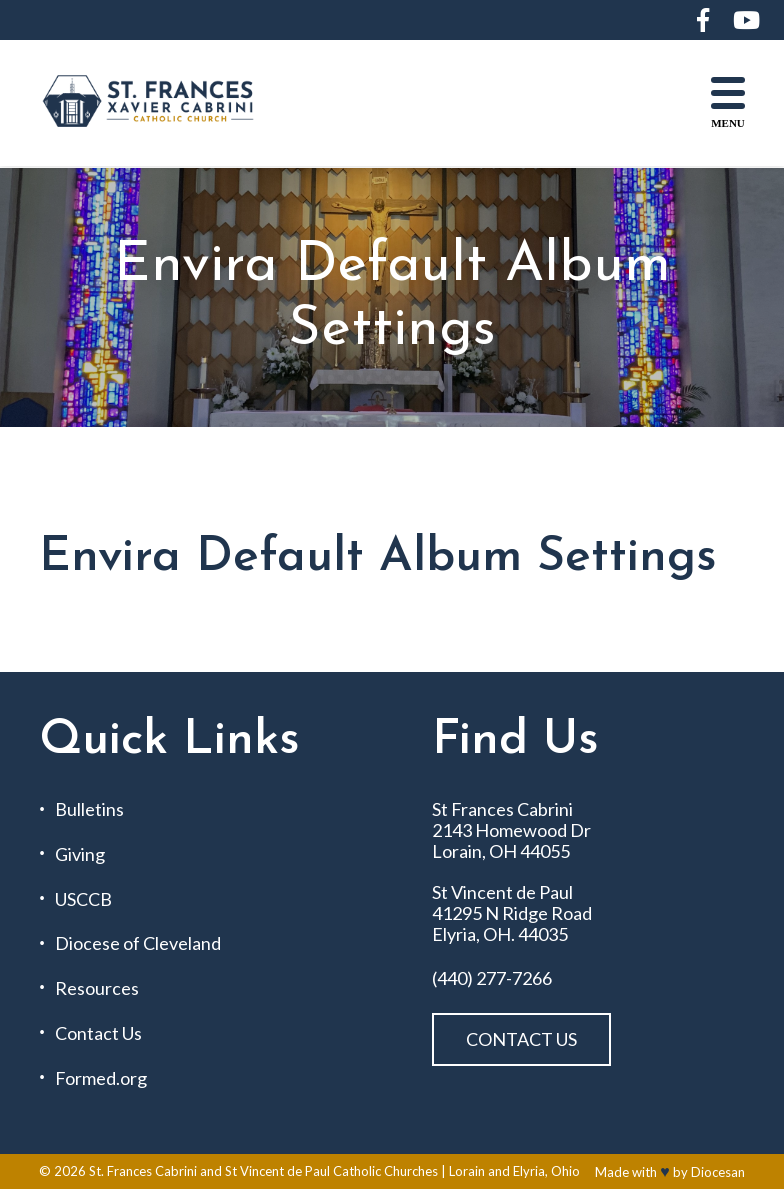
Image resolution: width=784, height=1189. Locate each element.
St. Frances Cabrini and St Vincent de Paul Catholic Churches (263, 1171)
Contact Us (98, 1033)
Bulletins (89, 809)
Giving (80, 854)
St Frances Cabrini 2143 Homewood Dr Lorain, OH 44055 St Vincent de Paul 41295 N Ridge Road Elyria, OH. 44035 (512, 871)
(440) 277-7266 (492, 978)
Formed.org (101, 1078)
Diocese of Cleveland (138, 943)
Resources (97, 988)
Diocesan (718, 1172)
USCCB (83, 899)
